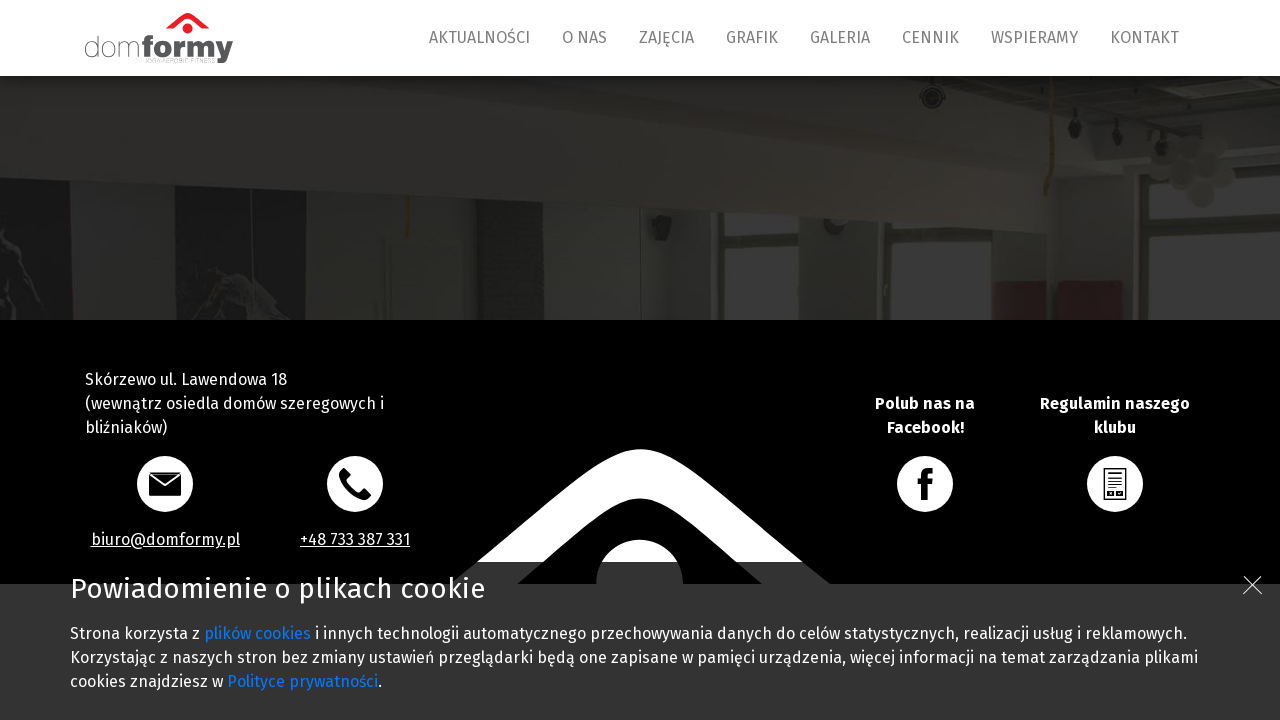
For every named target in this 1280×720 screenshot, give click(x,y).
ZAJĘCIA (666, 37)
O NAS (584, 37)
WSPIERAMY (1034, 37)
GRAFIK (752, 37)
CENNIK (930, 37)
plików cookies (257, 633)
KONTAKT (1144, 37)
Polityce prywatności (302, 681)
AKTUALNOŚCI (479, 37)
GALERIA (840, 37)
